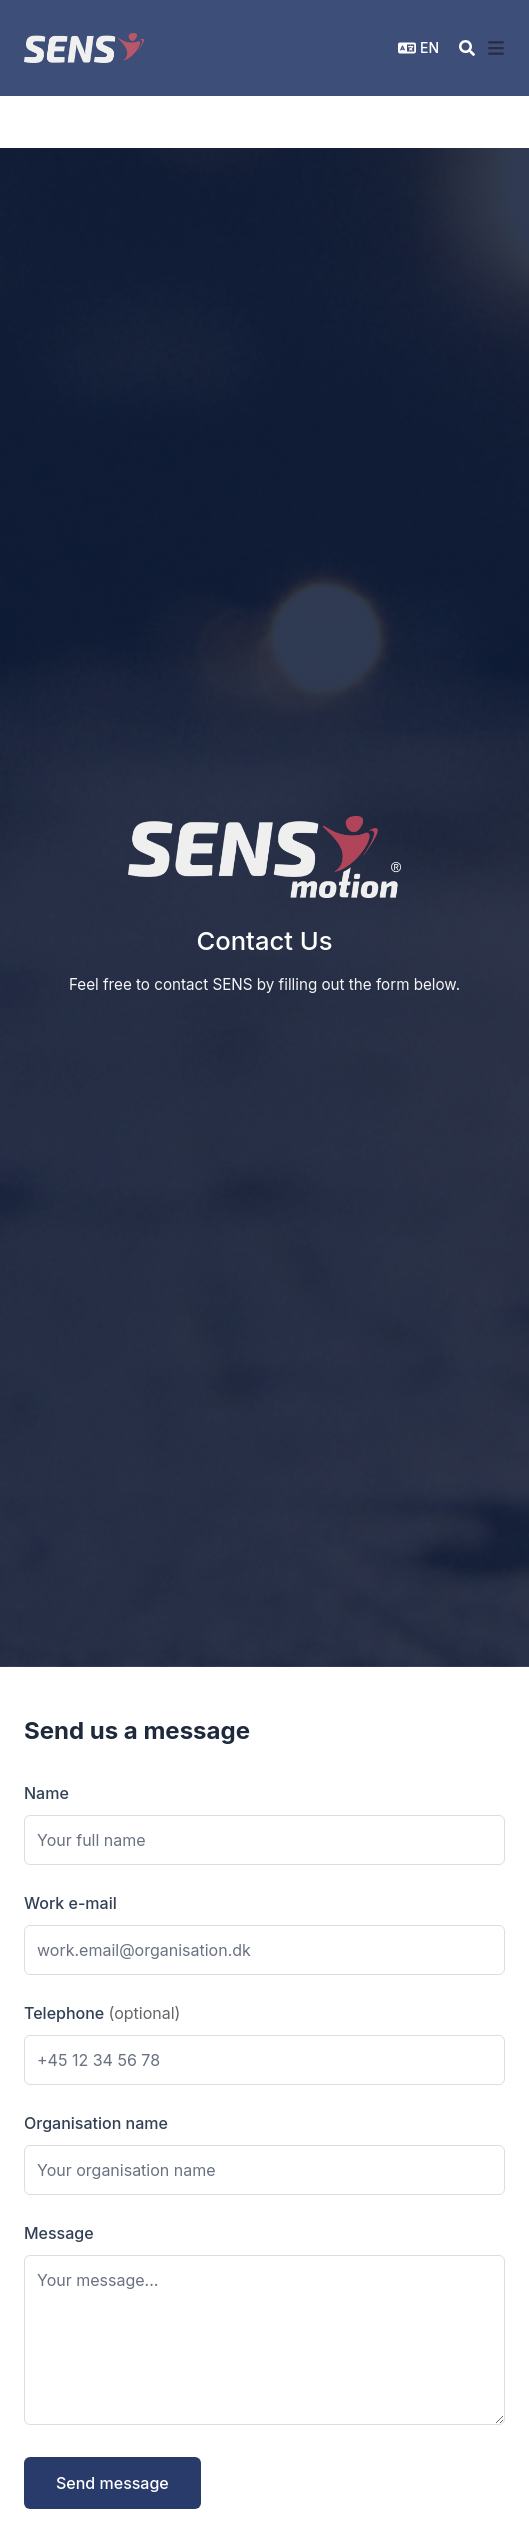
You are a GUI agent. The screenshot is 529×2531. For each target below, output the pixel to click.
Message (59, 2233)
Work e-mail (70, 1903)
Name (46, 1793)
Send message (112, 2483)
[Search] (467, 48)
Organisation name (96, 2123)
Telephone (102, 2013)
